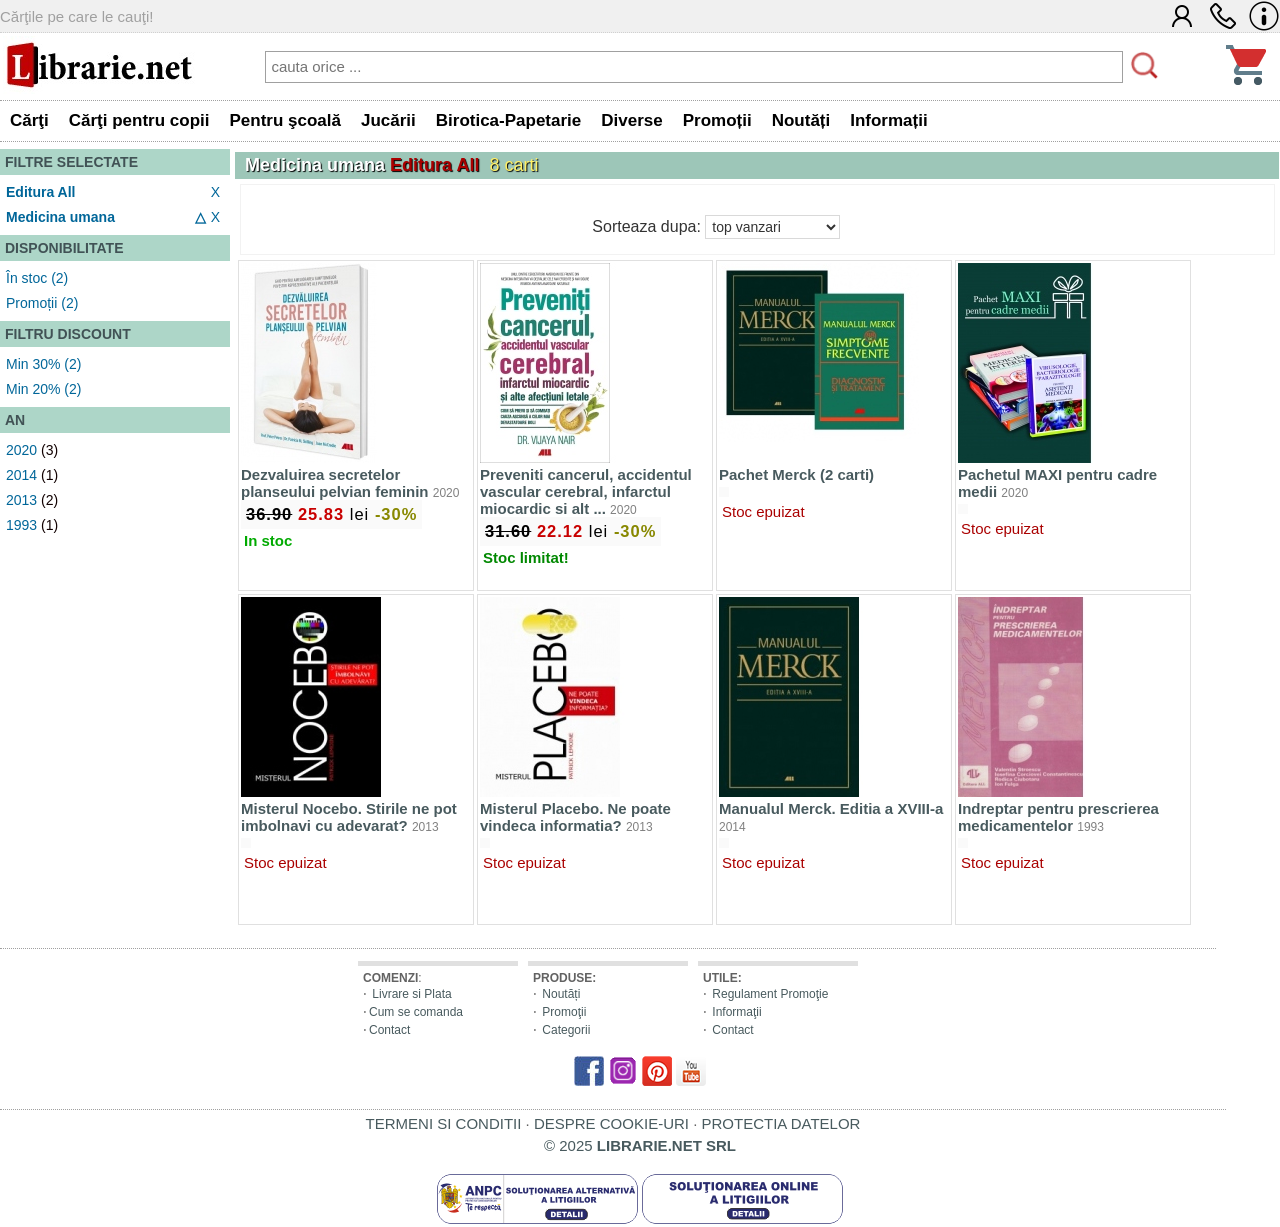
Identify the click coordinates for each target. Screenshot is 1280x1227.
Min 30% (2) (43, 364)
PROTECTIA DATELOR (780, 1123)
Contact (389, 1030)
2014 (21, 475)
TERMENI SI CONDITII (444, 1123)
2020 (21, 450)
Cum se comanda (416, 1012)
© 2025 (640, 1145)
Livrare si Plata (411, 994)
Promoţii (564, 1012)
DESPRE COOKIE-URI (611, 1123)
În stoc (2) (37, 278)
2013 (21, 500)
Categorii (566, 1030)
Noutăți (561, 994)
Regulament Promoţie (770, 994)
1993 (21, 525)
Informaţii (736, 1012)
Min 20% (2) (43, 389)
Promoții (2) (42, 303)
